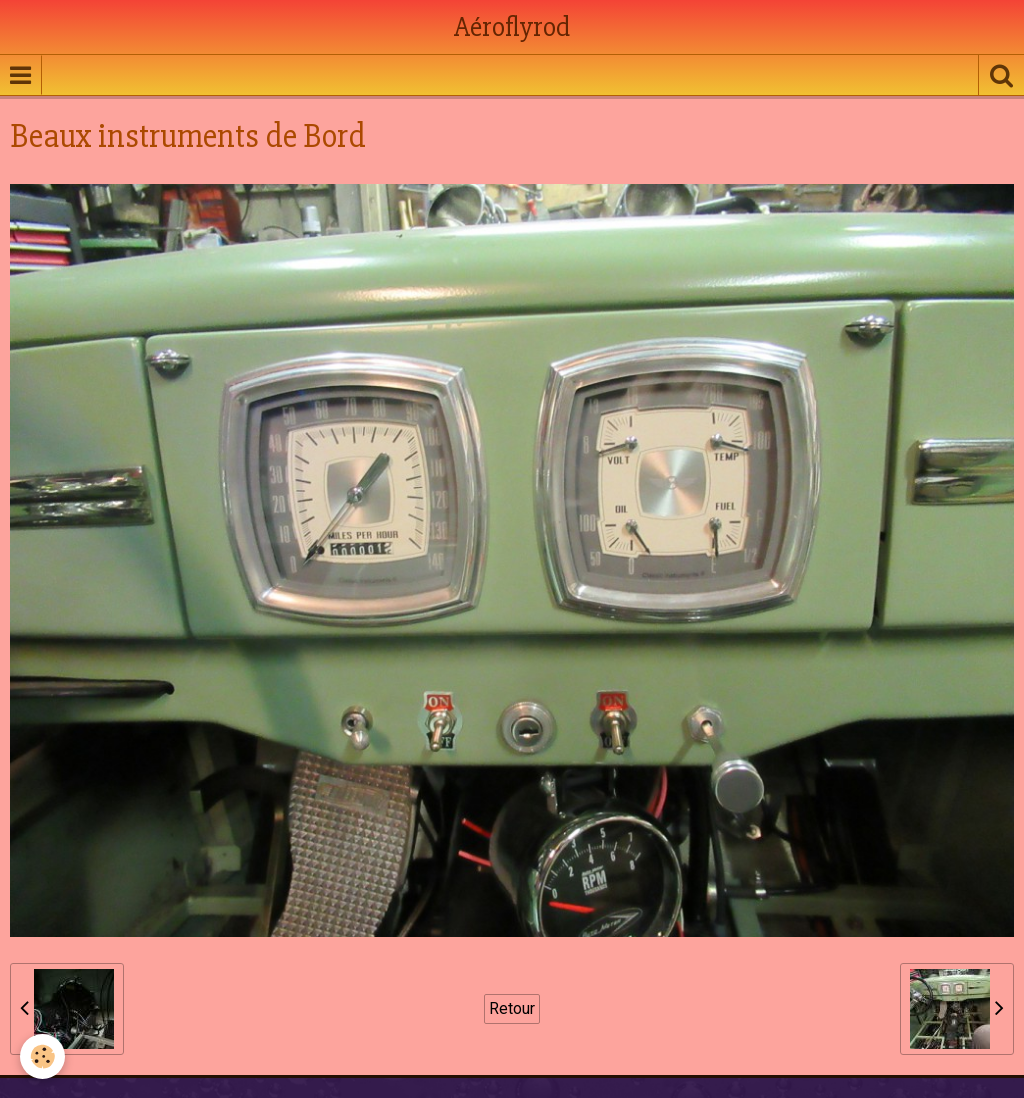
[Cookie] (42, 1056)
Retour (512, 1008)
